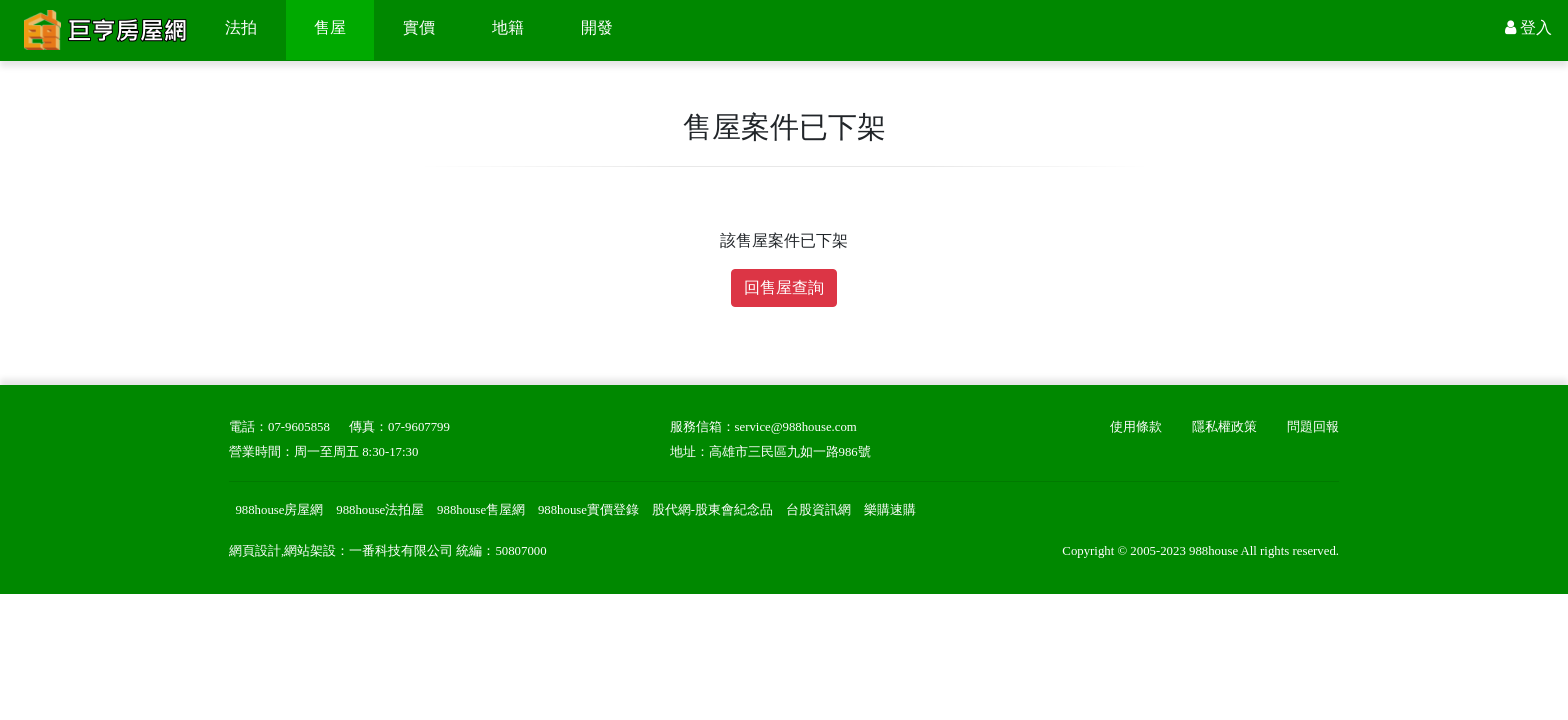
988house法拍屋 (380, 510)
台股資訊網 (818, 510)
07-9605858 (299, 427)
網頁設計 (255, 551)
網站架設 (310, 551)
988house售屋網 (481, 510)
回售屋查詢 (784, 287)
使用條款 (1136, 427)
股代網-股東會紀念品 (712, 510)
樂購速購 (890, 510)
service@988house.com (796, 427)
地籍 (508, 27)
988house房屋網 (279, 510)
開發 (597, 27)
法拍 (241, 27)
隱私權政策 (1224, 427)
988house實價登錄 (588, 510)
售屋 (330, 27)
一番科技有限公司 (401, 551)
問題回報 (1313, 427)
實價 (419, 27)
